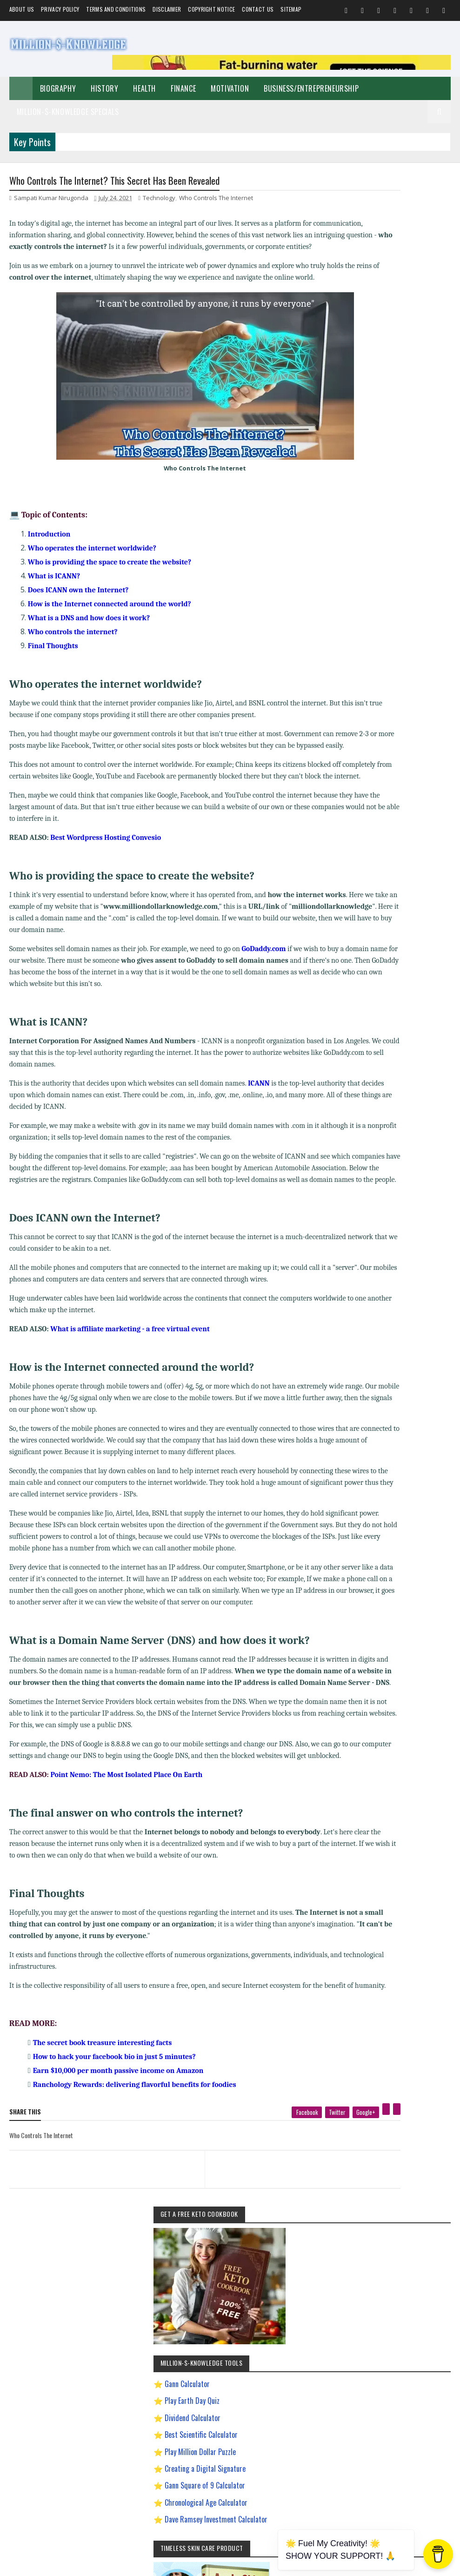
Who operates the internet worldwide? (92, 573)
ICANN (259, 1131)
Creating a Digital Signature (400, 437)
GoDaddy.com (263, 997)
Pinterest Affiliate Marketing (384, 1062)
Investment (400, 834)
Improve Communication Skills (388, 1029)
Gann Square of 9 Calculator (400, 454)
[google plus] (299, 2265)
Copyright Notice (211, 9)
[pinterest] (319, 2262)
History (104, 88)
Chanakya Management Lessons (389, 883)
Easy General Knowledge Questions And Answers (397, 933)
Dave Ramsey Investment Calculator (390, 493)
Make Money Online (406, 785)
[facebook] (240, 2265)
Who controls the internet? (73, 657)
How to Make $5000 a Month (386, 997)
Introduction (49, 559)
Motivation (230, 88)
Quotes (402, 801)
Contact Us (257, 9)
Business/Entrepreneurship (311, 88)
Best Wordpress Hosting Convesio (105, 886)
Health (144, 88)
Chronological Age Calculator (401, 471)
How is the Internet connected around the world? (109, 629)
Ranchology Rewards (377, 1078)
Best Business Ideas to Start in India (394, 867)
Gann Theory (368, 948)
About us (21, 9)
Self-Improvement (374, 753)
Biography (58, 88)
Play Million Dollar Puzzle (396, 420)
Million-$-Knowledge (73, 2563)
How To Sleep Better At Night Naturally (397, 964)
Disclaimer (167, 9)
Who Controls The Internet (216, 199)
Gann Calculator (383, 353)
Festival (409, 818)
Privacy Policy (60, 9)
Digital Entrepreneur (376, 915)
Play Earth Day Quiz (387, 370)
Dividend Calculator (388, 386)
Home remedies (371, 818)
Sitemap (290, 9)
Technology (159, 199)
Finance (183, 88)
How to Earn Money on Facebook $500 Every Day (397, 982)
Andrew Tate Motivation (418, 850)
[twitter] (271, 2265)
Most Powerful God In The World (390, 1046)
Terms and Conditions (116, 9)
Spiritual (363, 785)
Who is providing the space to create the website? (110, 587)
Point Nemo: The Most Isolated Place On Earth (126, 1904)
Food (427, 801)
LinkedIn (412, 1333)
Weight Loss (367, 850)
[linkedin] (330, 2262)
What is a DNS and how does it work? (89, 643)
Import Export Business (379, 1013)
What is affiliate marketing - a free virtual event (129, 1400)
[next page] (254, 2311)
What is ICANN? (54, 601)
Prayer (431, 834)
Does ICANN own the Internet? (78, 615)
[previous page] (88, 2311)
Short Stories (368, 801)
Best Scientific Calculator (396, 403)
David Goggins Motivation (382, 899)
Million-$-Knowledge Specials (68, 111)
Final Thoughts (53, 671)
